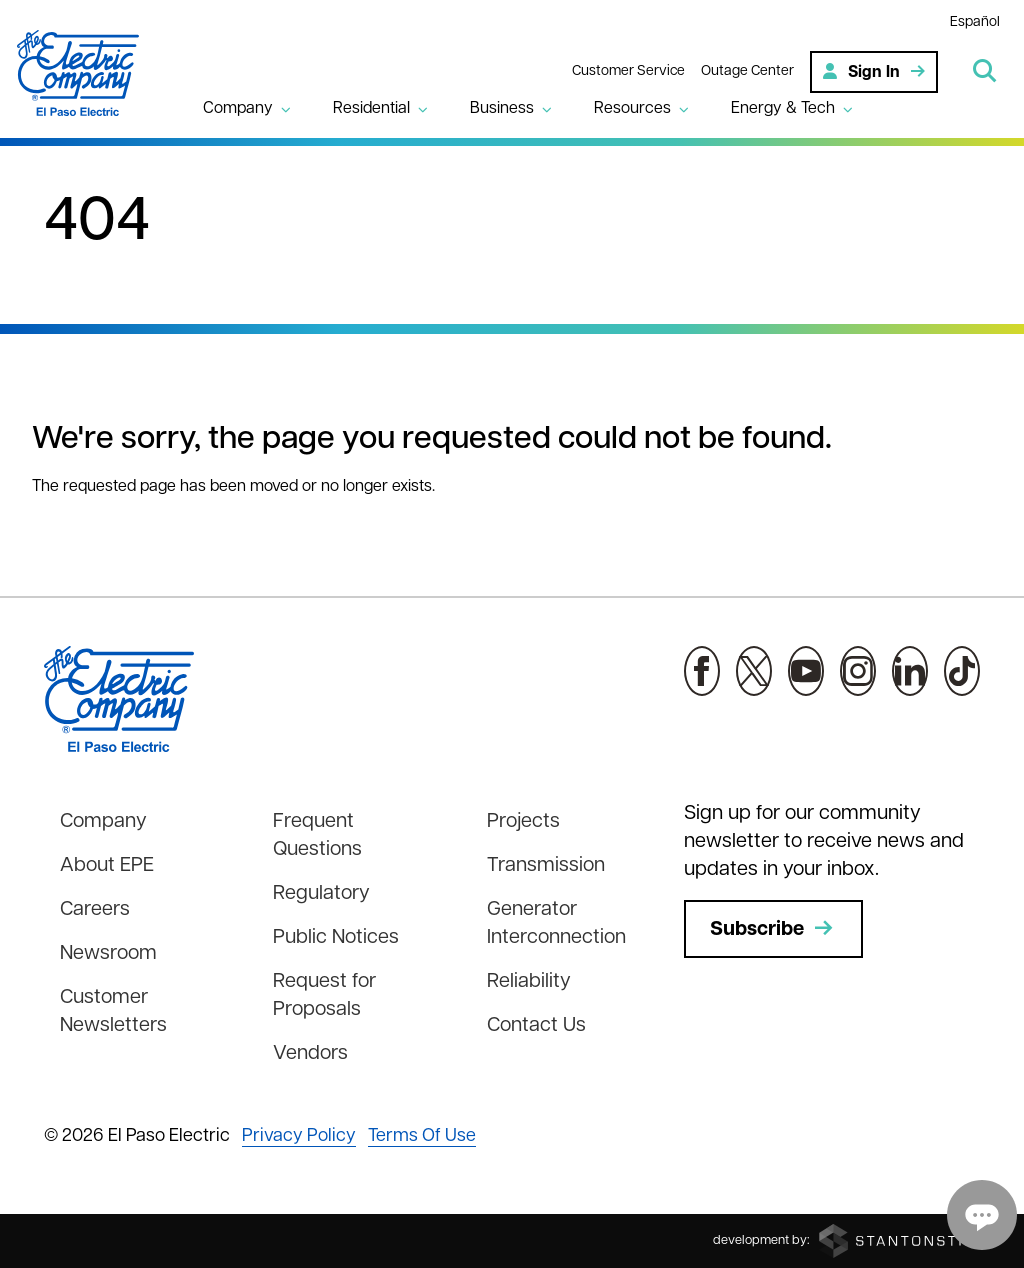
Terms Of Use (422, 1136)
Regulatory (321, 894)
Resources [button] (633, 109)
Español (975, 22)
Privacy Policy (299, 1136)
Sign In (874, 71)
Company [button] (239, 109)
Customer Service (628, 70)
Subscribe (773, 929)
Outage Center (747, 70)
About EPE (107, 866)
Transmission (546, 866)
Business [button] (503, 109)
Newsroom (108, 954)
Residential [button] (372, 109)
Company (103, 822)
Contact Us (536, 1026)
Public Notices (336, 938)
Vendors (310, 1054)
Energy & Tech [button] (784, 109)
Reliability (529, 982)
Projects (523, 822)
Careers (95, 910)
